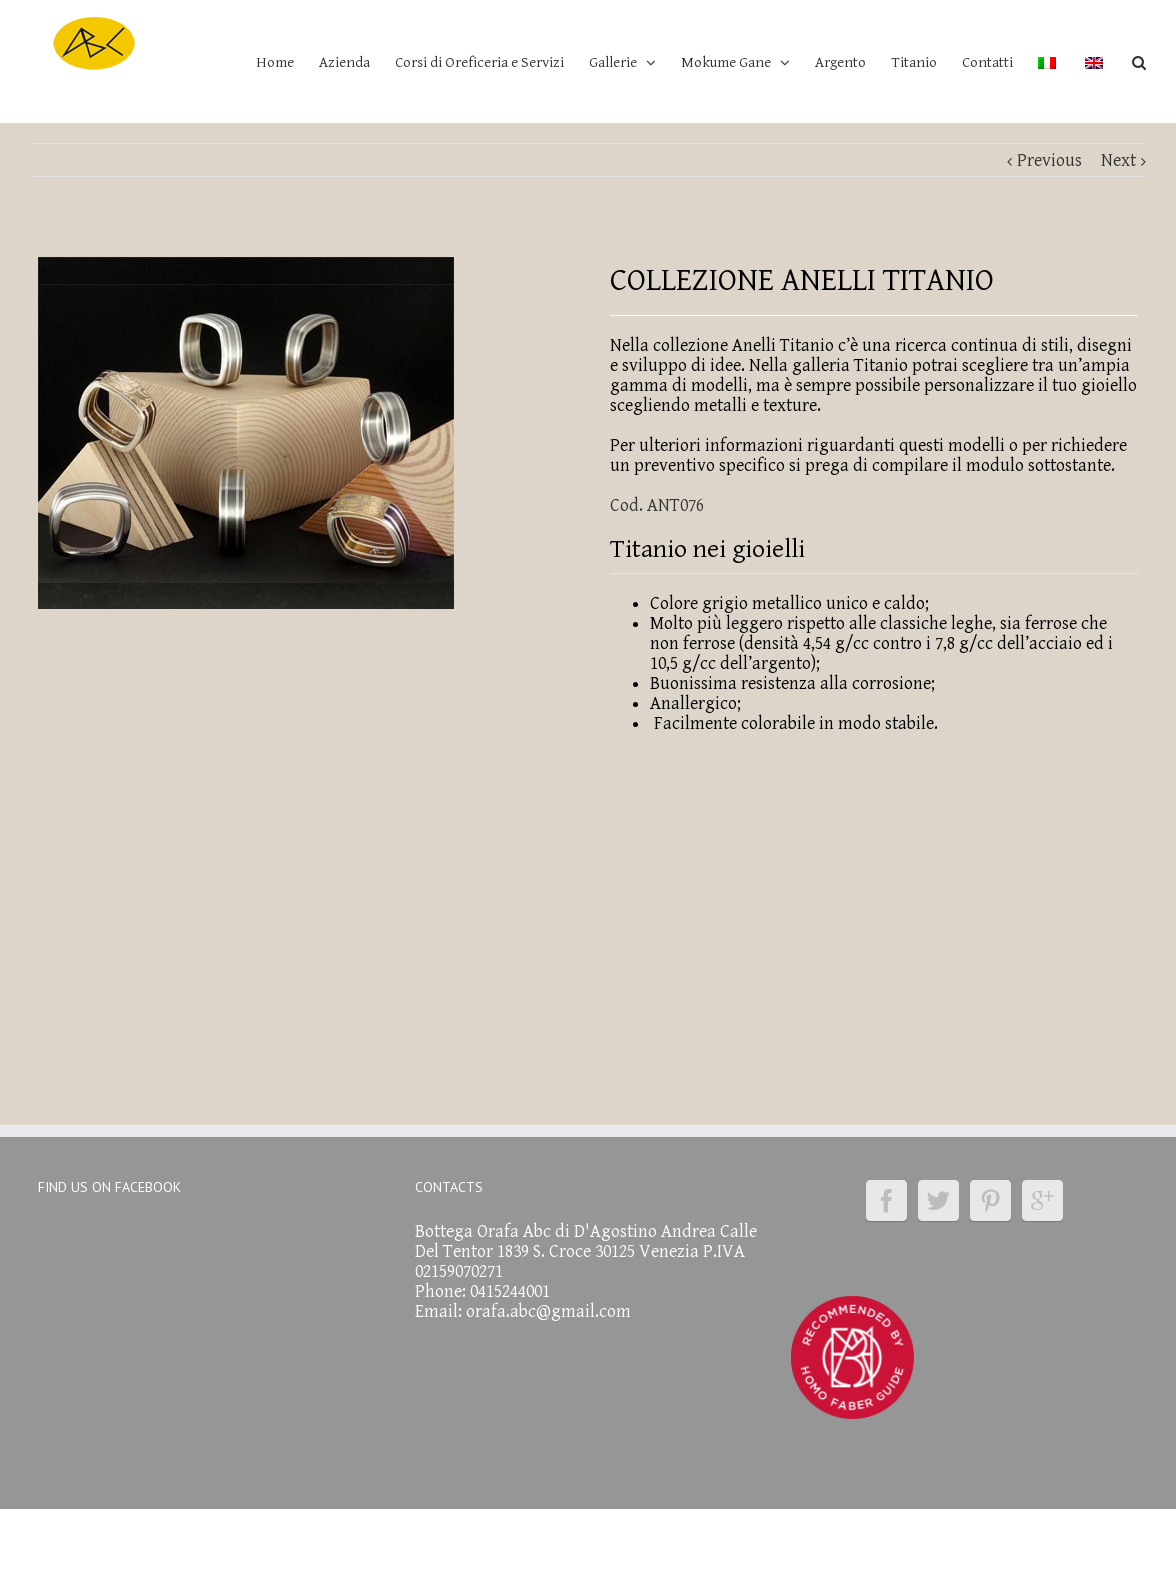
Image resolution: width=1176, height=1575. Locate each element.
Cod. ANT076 (657, 505)
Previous (1049, 160)
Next (1118, 160)
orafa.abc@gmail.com (548, 1311)
